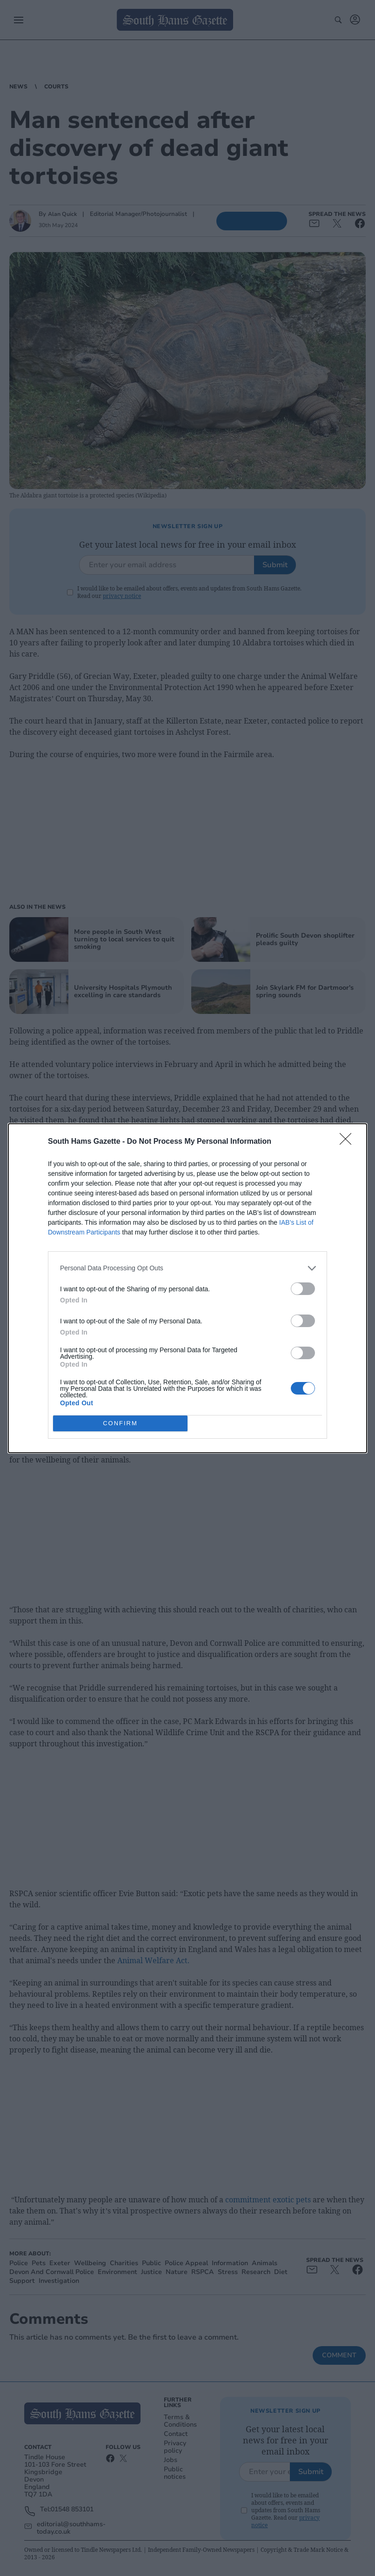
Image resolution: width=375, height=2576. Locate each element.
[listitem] (187, 1268)
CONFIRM (120, 1423)
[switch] (303, 1288)
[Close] (348, 1142)
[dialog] (187, 1288)
